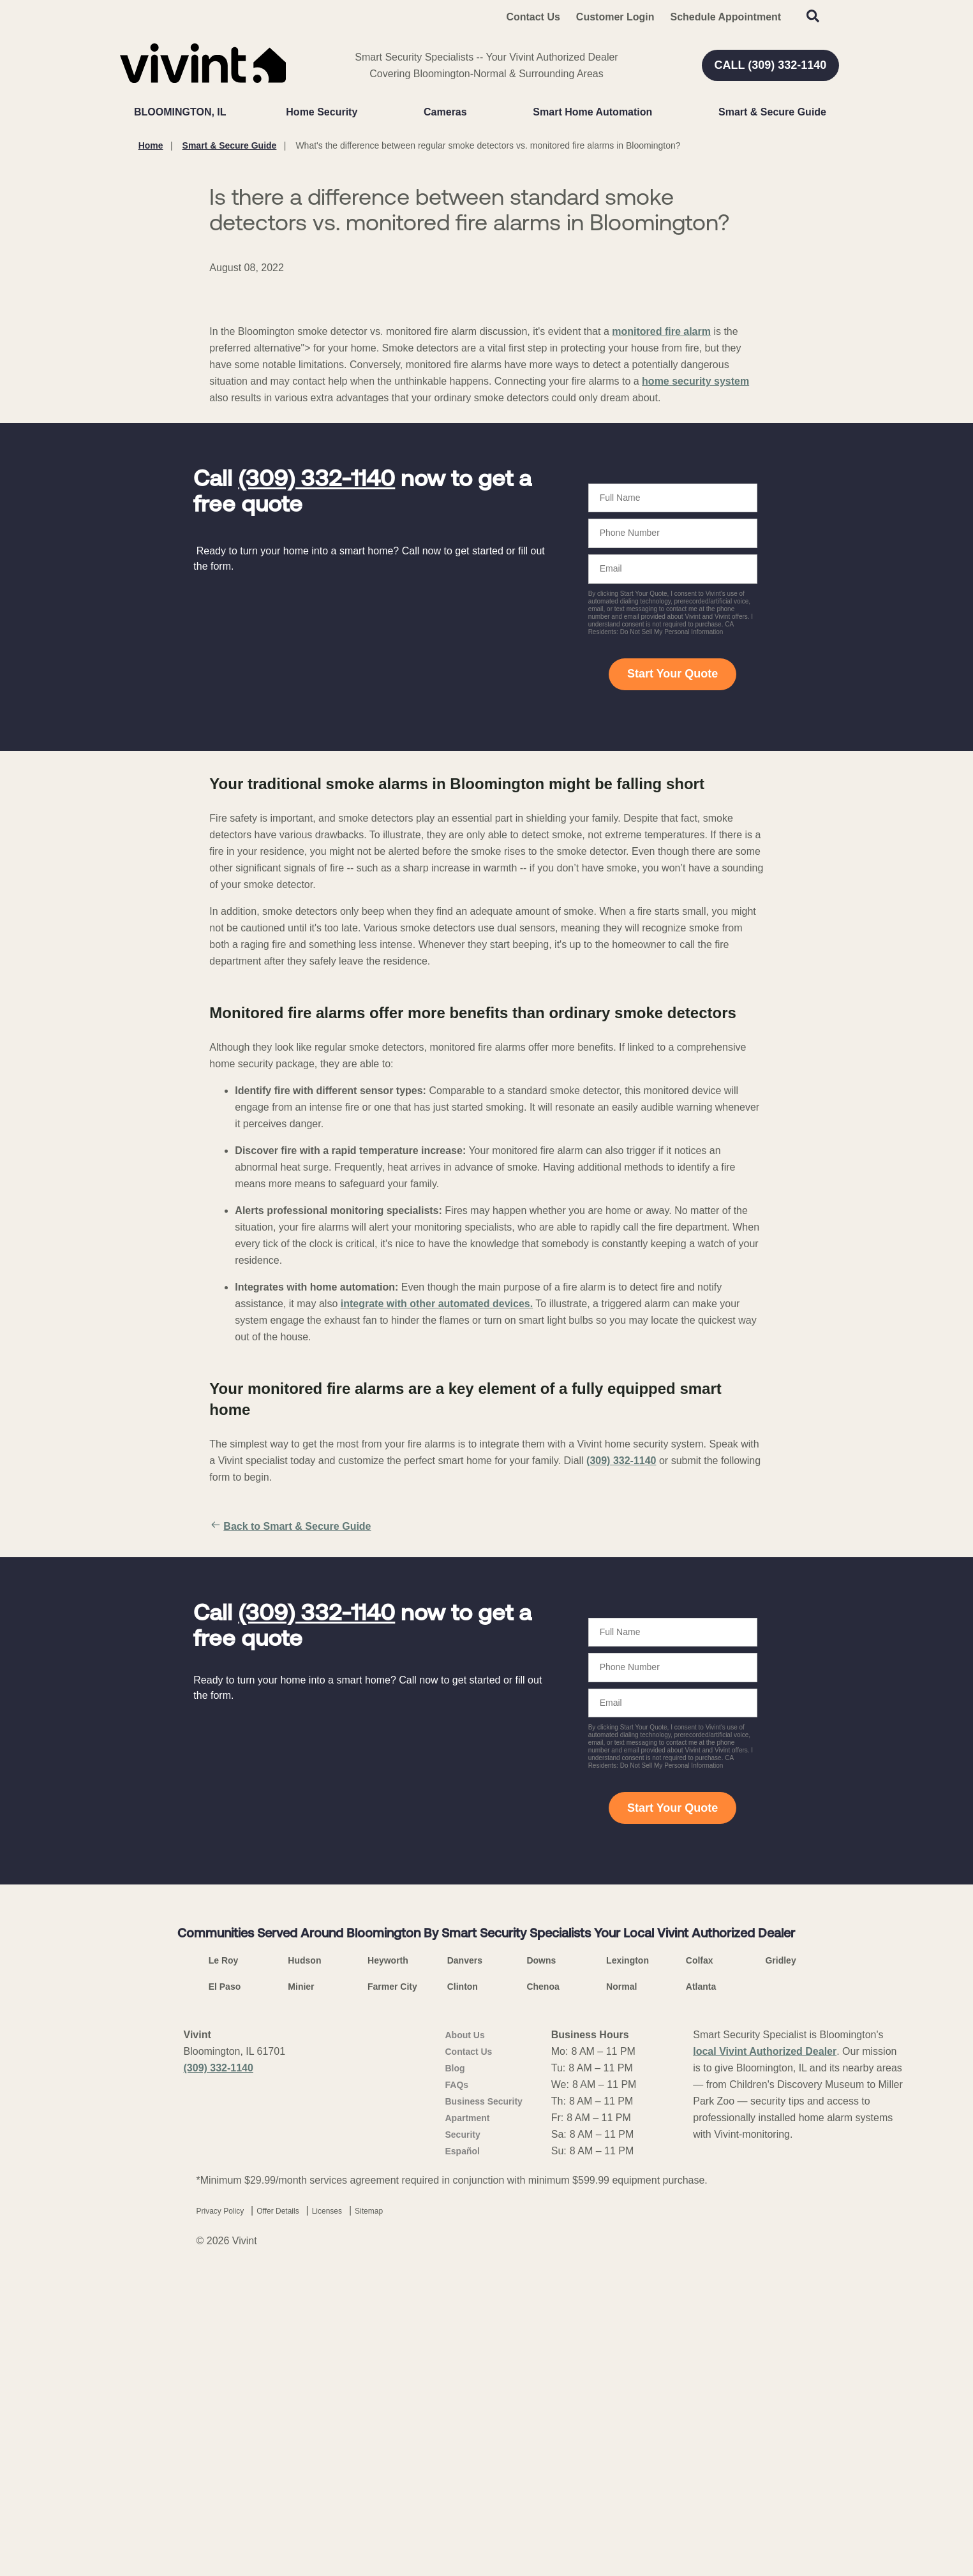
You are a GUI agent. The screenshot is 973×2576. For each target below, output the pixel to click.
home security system (695, 677)
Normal (621, 2283)
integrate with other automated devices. (437, 1600)
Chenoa (542, 2283)
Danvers (464, 2257)
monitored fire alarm (661, 628)
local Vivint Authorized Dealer (764, 2348)
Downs (541, 2257)
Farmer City (392, 2283)
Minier (301, 2283)
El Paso (225, 2283)
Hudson (304, 2257)
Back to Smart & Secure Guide (290, 1823)
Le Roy (224, 2257)
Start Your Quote (672, 970)
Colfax (699, 2257)
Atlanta (701, 2283)
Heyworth (388, 2257)
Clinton (462, 2283)
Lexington (627, 2257)
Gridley (780, 2257)
